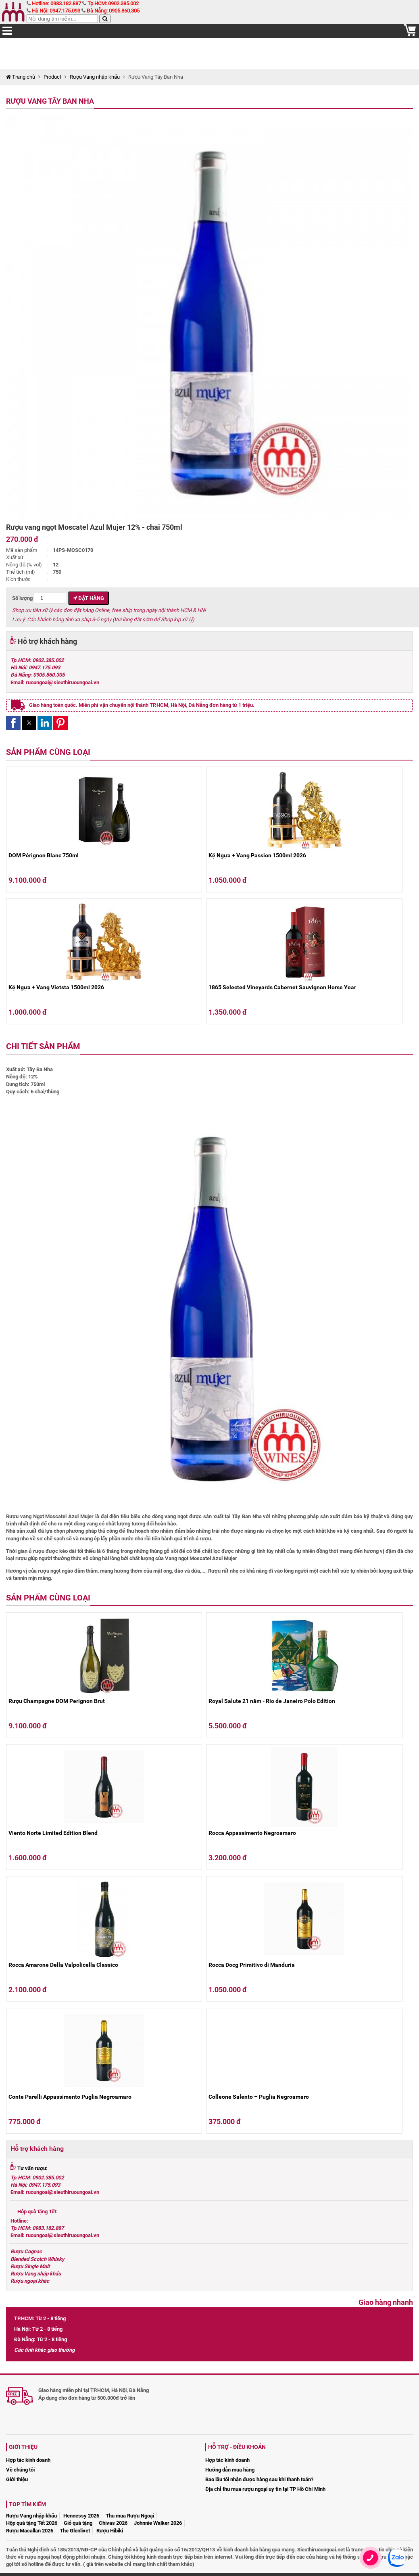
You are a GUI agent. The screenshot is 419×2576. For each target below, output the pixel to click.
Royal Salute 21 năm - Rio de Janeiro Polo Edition (271, 1701)
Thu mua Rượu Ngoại (130, 2516)
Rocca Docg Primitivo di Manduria (251, 1965)
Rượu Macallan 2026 (29, 2531)
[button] (13, 723)
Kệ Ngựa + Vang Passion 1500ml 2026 (257, 855)
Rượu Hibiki (109, 2531)
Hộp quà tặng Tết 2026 (31, 2523)
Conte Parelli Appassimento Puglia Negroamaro (69, 2096)
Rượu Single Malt (30, 2266)
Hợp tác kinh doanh (28, 2460)
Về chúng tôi (20, 2470)
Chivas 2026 (113, 2523)
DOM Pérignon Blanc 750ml (43, 855)
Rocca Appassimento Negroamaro (252, 1833)
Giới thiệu (17, 2479)
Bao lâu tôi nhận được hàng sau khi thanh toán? (259, 2479)
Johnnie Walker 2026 (158, 2523)
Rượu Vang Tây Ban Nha (50, 101)
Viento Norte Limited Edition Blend (53, 1833)
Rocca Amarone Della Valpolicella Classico (63, 1965)
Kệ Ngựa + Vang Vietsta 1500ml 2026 (56, 987)
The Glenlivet (75, 2531)
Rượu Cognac (26, 2251)
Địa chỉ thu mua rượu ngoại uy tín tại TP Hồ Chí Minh (265, 2489)
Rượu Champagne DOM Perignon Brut (56, 1701)
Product (52, 77)
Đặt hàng (88, 598)
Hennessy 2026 (81, 2516)
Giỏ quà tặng (78, 2523)
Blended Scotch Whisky (37, 2259)
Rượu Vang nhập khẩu (95, 77)
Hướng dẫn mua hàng (229, 2470)
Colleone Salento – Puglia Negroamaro (258, 2096)
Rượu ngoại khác (29, 2281)
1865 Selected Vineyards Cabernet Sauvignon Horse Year (282, 987)
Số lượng (39, 598)
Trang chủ (20, 77)
